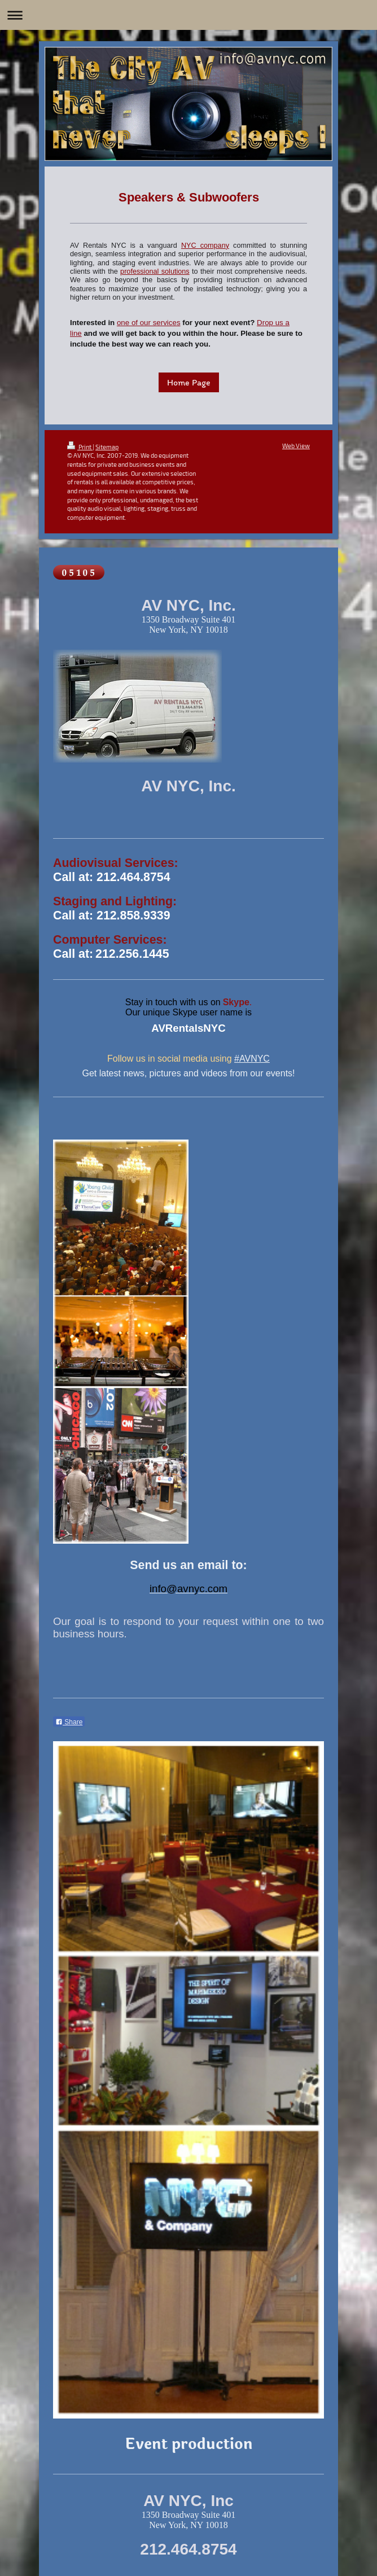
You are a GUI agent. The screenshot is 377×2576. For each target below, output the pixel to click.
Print (80, 446)
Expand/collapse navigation (188, 15)
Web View (296, 445)
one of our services (149, 322)
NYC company (205, 245)
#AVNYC (252, 1058)
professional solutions (155, 271)
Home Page (189, 382)
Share (68, 1722)
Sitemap (107, 446)
